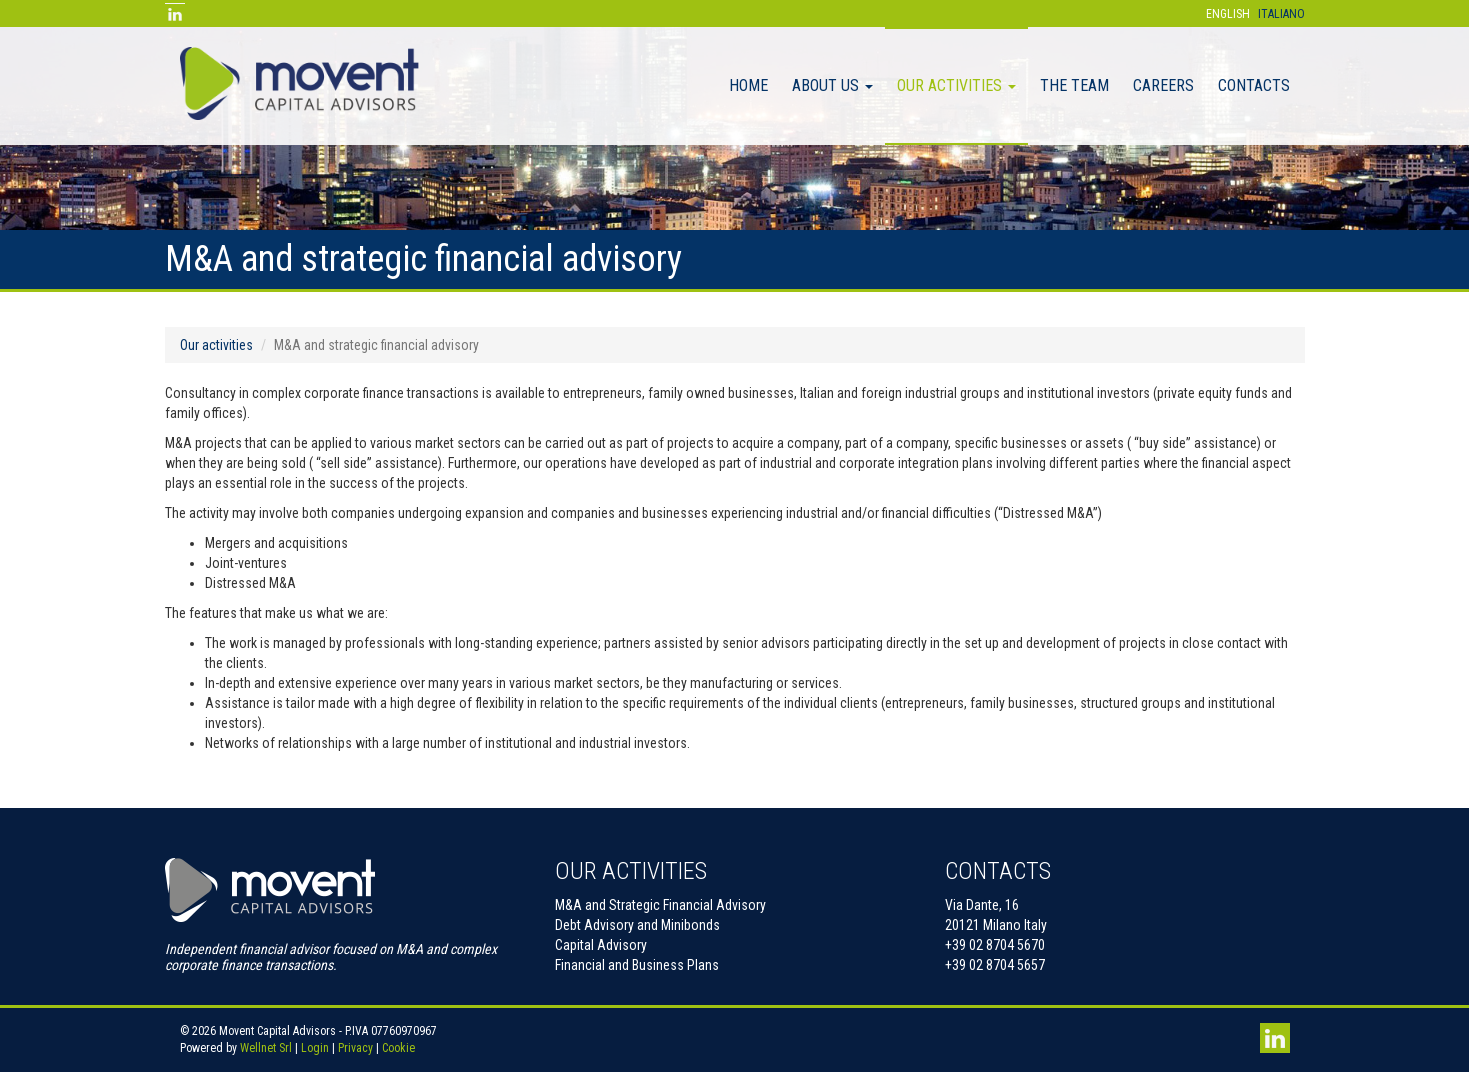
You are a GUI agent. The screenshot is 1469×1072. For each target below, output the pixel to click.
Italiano (1281, 14)
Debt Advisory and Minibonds (637, 925)
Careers (1163, 85)
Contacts (1254, 85)
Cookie (398, 1048)
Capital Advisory (601, 945)
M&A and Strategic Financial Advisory (660, 905)
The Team (1074, 85)
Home (748, 85)
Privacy (355, 1048)
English (1228, 14)
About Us (832, 85)
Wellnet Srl (266, 1048)
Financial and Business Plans (637, 965)
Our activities (956, 85)
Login (315, 1048)
